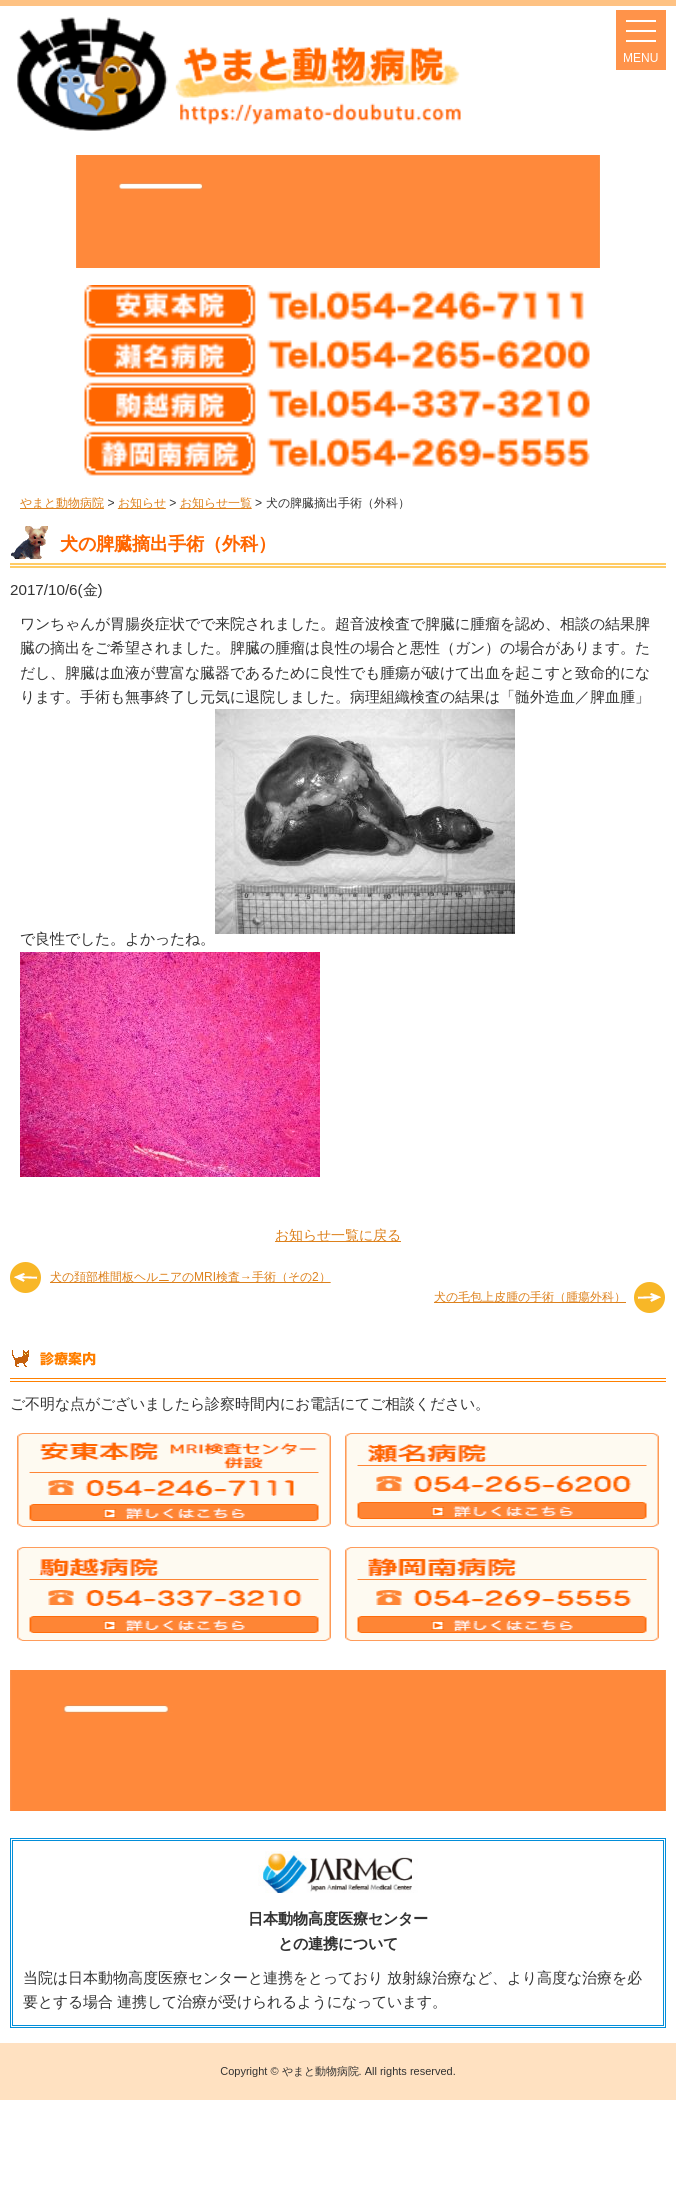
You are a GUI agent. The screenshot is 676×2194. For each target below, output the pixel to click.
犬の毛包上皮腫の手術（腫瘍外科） (530, 1297)
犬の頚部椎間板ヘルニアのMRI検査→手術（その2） (190, 1277)
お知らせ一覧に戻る (338, 1235)
